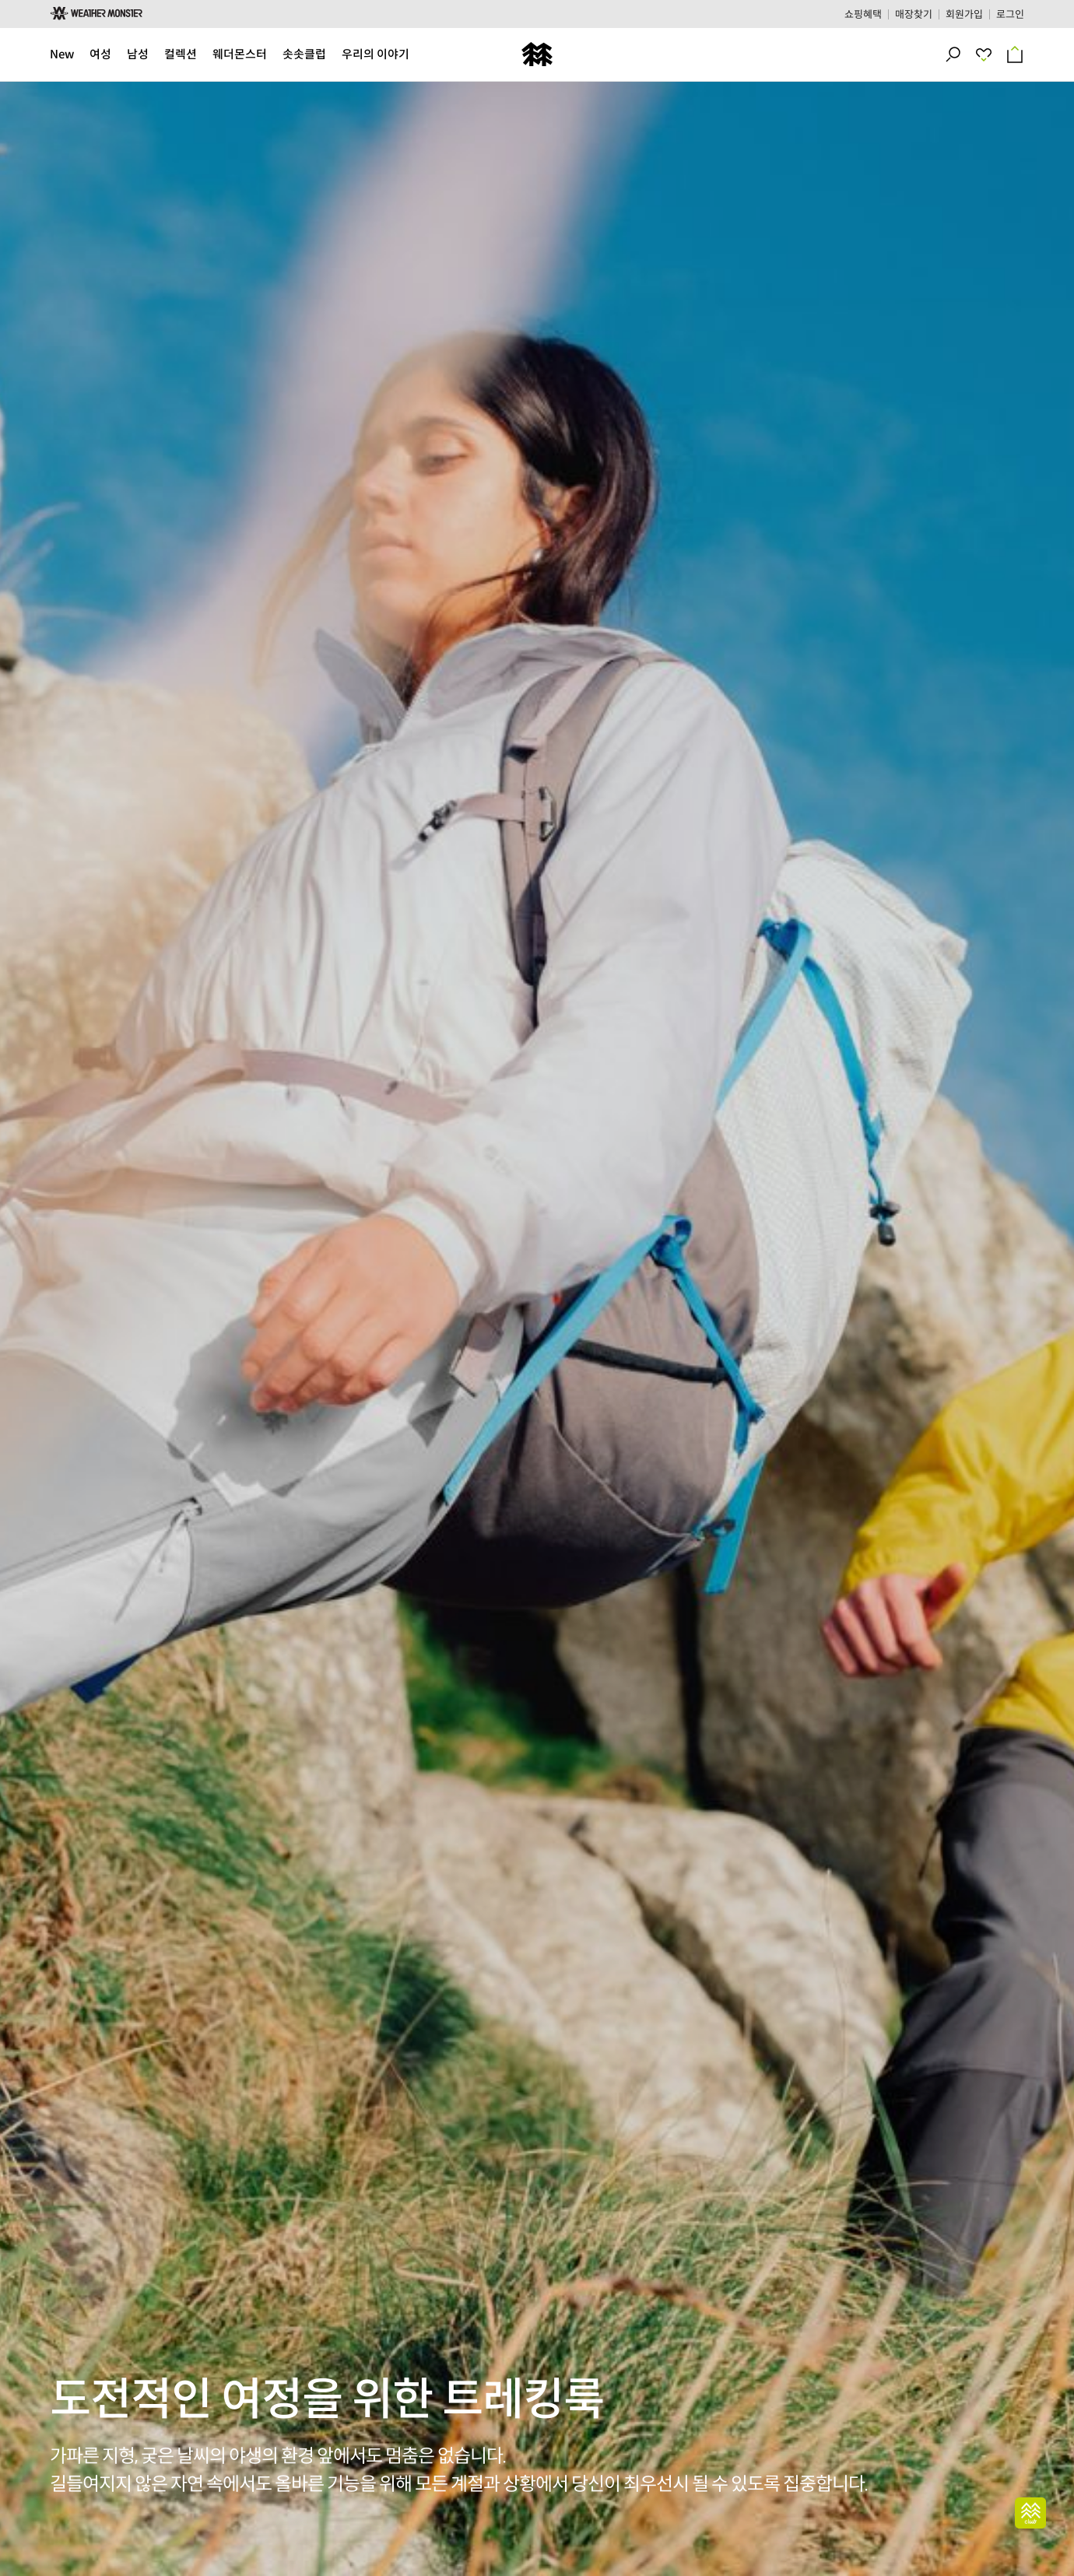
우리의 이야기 (375, 54)
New (62, 54)
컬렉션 (180, 54)
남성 (138, 54)
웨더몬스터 (239, 54)
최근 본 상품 (990, 54)
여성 (100, 54)
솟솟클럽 (304, 54)
